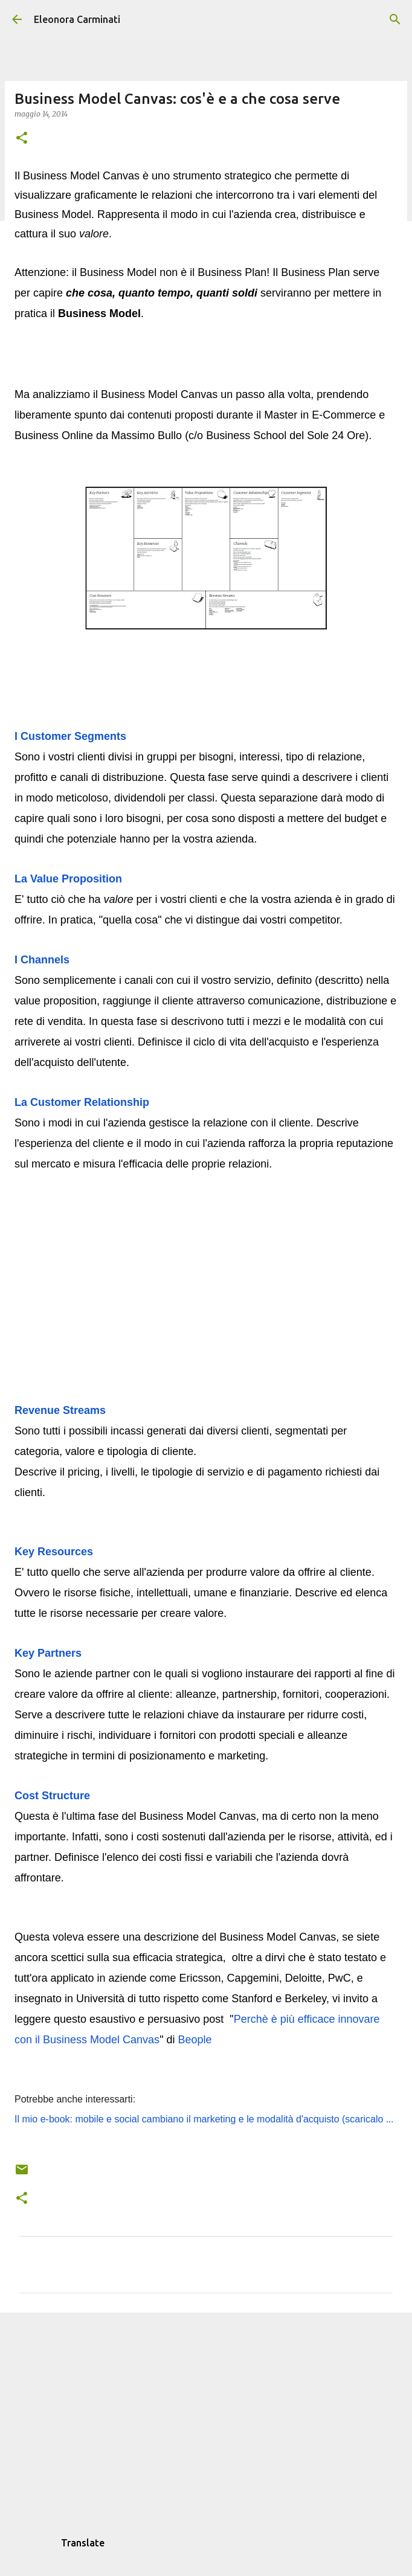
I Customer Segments (71, 736)
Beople (195, 2040)
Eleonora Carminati (77, 19)
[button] (21, 138)
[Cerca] (395, 19)
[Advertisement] (206, 2415)
